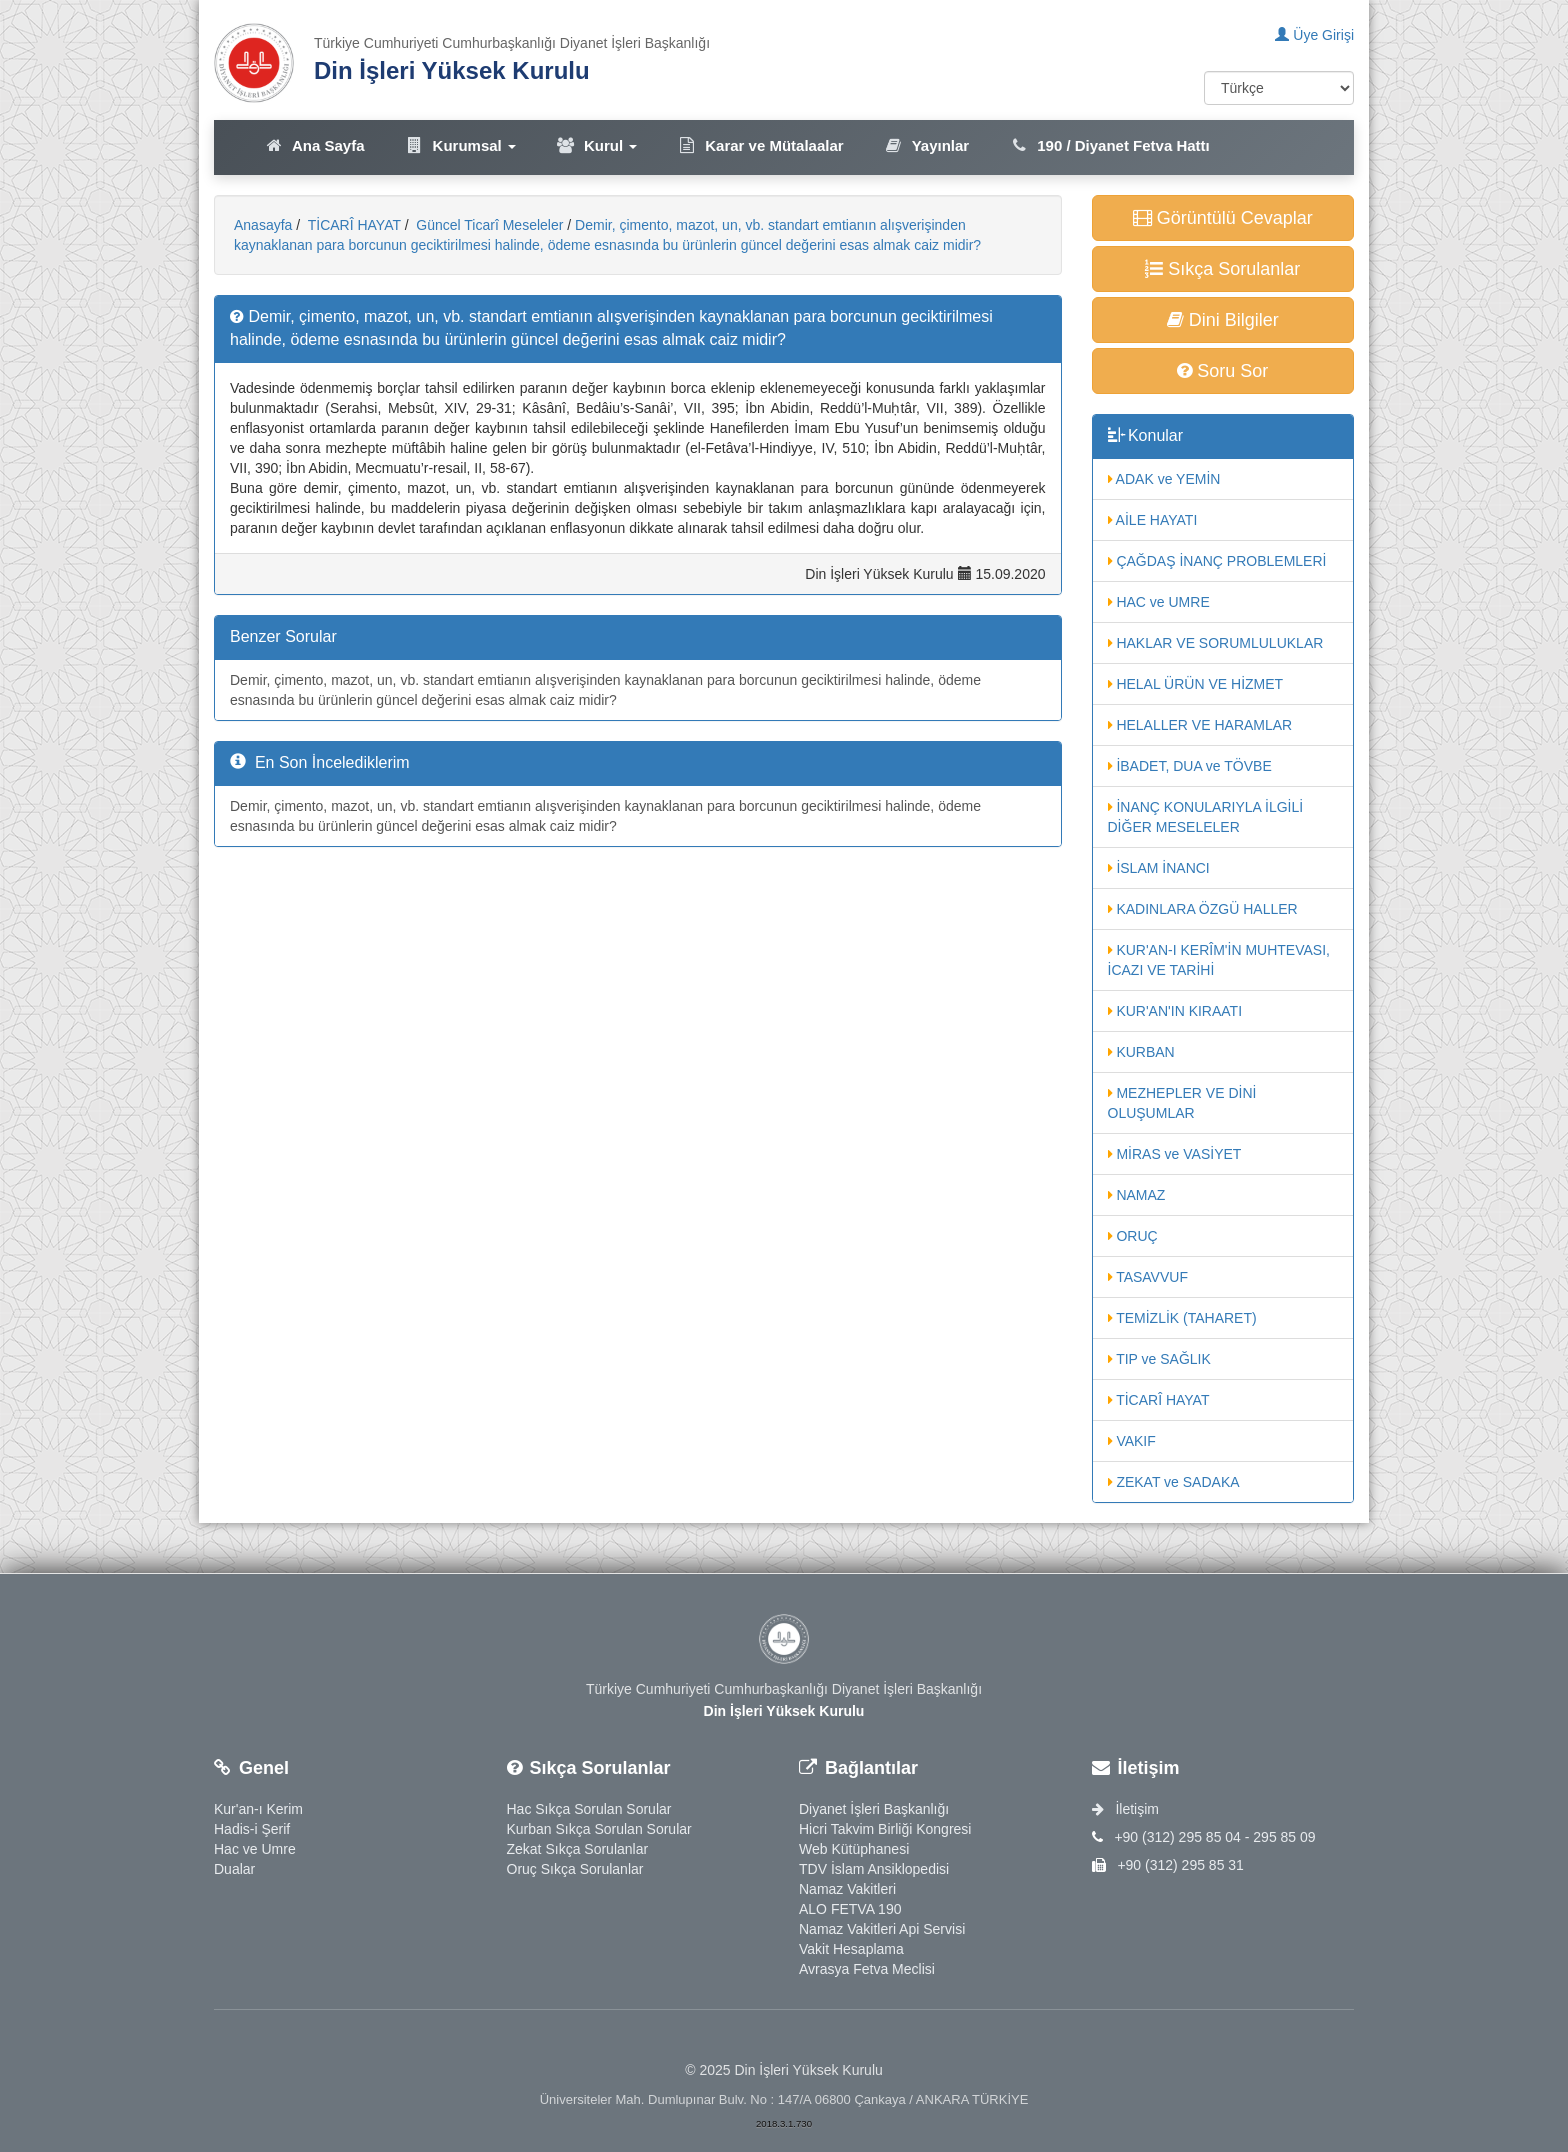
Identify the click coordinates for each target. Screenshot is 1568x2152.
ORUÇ (1133, 1236)
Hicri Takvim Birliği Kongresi (885, 1829)
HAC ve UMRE (1159, 602)
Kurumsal (460, 145)
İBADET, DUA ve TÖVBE (1190, 766)
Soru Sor (1222, 371)
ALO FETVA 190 (850, 1909)
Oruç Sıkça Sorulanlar (575, 1869)
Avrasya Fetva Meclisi (867, 1969)
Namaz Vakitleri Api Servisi (882, 1929)
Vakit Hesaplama (851, 1949)
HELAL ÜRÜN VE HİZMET (1196, 684)
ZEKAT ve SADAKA (1174, 1482)
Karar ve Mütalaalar (760, 145)
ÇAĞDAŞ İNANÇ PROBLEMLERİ (1217, 561)
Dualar (234, 1869)
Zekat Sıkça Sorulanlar (578, 1849)
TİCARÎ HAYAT (352, 225)
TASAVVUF (1148, 1277)
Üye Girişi (1314, 35)
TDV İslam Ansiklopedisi (874, 1869)
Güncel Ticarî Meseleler (487, 225)
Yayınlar (927, 145)
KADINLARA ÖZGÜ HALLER (1203, 909)
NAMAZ (1137, 1195)
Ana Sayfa (314, 145)
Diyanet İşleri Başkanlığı (874, 1809)
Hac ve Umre (255, 1849)
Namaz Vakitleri (847, 1889)
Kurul (596, 145)
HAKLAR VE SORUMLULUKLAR (1216, 643)
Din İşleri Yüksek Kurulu (452, 70)
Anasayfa (263, 225)
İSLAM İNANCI (1159, 868)
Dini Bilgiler (1223, 320)
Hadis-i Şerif (252, 1829)
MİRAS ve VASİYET (1175, 1154)
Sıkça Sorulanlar (1222, 269)
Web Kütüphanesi (854, 1849)
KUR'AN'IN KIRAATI (1175, 1011)
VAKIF (1132, 1441)
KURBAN (1141, 1052)
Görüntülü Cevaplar (1223, 218)
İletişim (1125, 1809)
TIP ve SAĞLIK (1159, 1359)
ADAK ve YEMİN (1164, 479)
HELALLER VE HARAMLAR (1200, 725)
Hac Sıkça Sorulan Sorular (589, 1809)
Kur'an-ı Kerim (258, 1809)
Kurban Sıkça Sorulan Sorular (599, 1829)
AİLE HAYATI (1153, 520)
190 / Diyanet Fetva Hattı (1109, 145)
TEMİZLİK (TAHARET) (1182, 1318)
